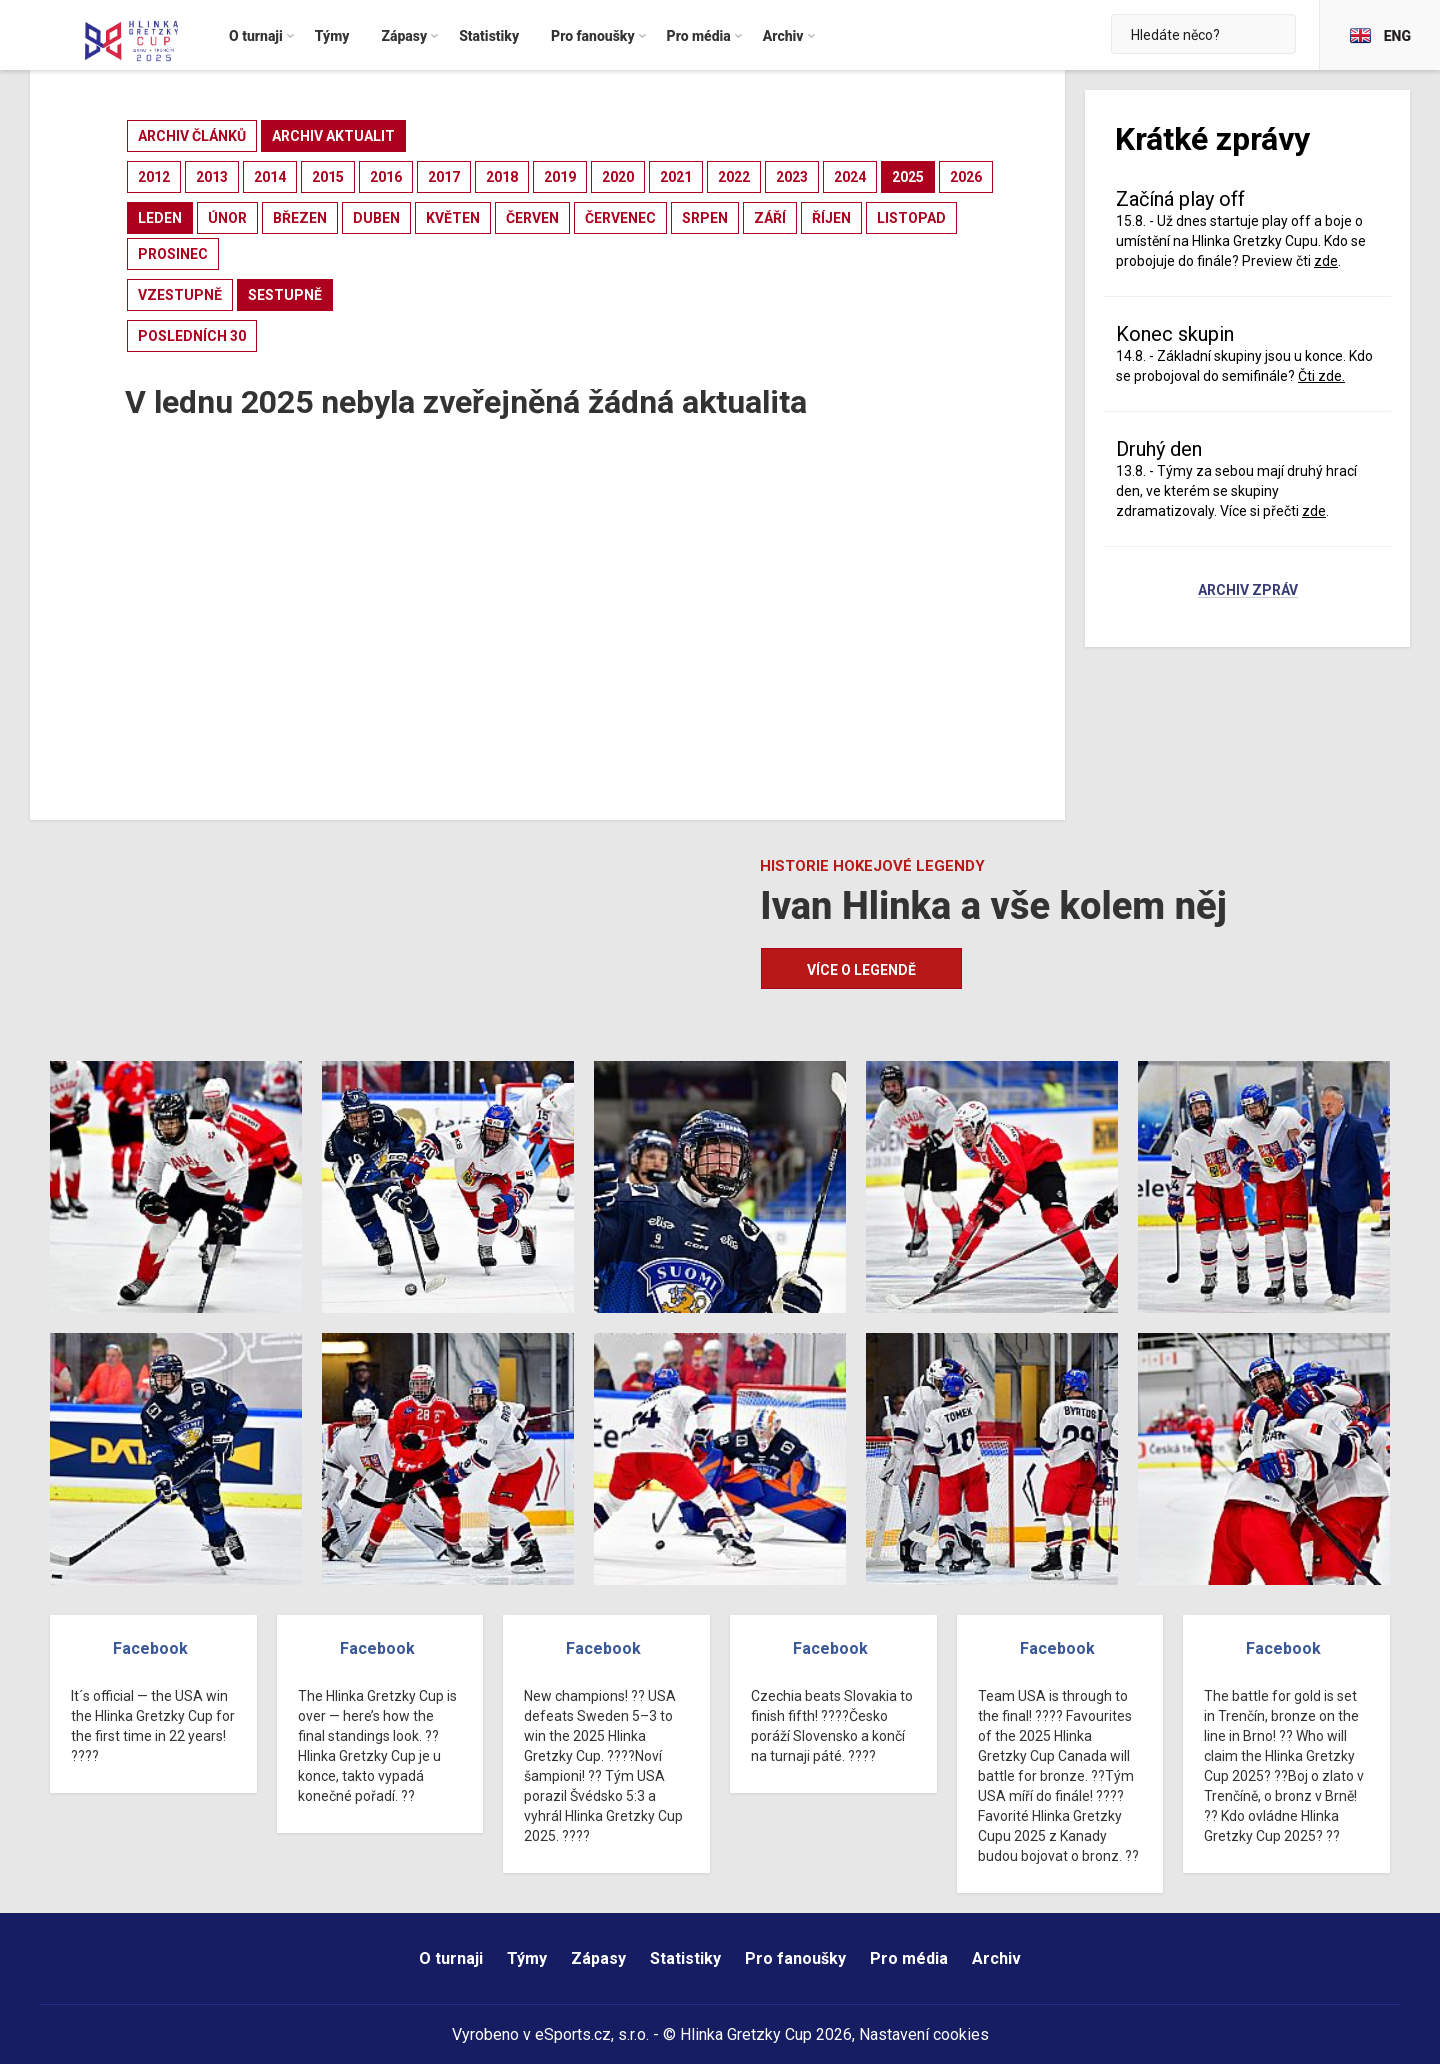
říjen (831, 218)
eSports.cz (573, 2034)
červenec (620, 218)
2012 (154, 177)
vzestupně (180, 295)
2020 (618, 177)
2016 (386, 177)
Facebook (150, 1648)
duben (376, 218)
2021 (676, 177)
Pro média (909, 1958)
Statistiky (685, 1958)
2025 (908, 177)
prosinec (173, 254)
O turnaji (451, 1958)
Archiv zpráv (1248, 591)
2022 (734, 177)
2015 (328, 177)
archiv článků (192, 136)
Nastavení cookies (924, 2034)
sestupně (285, 295)
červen (532, 218)
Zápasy (598, 1958)
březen (300, 218)
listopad (911, 218)
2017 (444, 177)
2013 (212, 177)
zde (1326, 261)
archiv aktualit (333, 136)
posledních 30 (192, 336)
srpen (705, 218)
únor (227, 218)
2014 (270, 177)
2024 (850, 177)
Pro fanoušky (795, 1958)
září (770, 218)
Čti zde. (1321, 376)
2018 (502, 177)
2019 (560, 177)
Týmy (527, 1958)
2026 (966, 177)
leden (160, 218)
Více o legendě (861, 970)
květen (453, 218)
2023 (792, 177)
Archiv (996, 1958)
